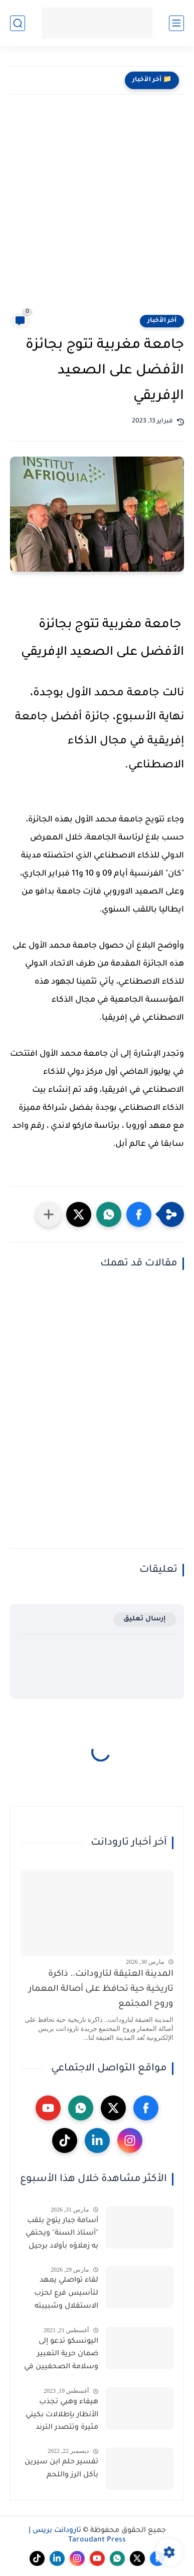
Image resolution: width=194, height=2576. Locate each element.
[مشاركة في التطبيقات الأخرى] (48, 1214)
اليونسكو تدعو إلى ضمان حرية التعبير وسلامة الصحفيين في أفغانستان (61, 2356)
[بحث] (17, 23)
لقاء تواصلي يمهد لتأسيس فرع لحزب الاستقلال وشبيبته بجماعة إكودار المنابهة (61, 2295)
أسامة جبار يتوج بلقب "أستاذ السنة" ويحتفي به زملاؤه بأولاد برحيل (62, 2234)
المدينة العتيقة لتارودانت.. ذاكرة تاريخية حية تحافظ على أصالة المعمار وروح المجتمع (101, 1990)
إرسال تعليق (144, 1619)
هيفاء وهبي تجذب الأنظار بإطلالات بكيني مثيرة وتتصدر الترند (62, 2415)
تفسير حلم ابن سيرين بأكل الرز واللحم (61, 2468)
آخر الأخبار (161, 320)
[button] (138, 1214)
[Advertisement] (97, 211)
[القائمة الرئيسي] (176, 23)
